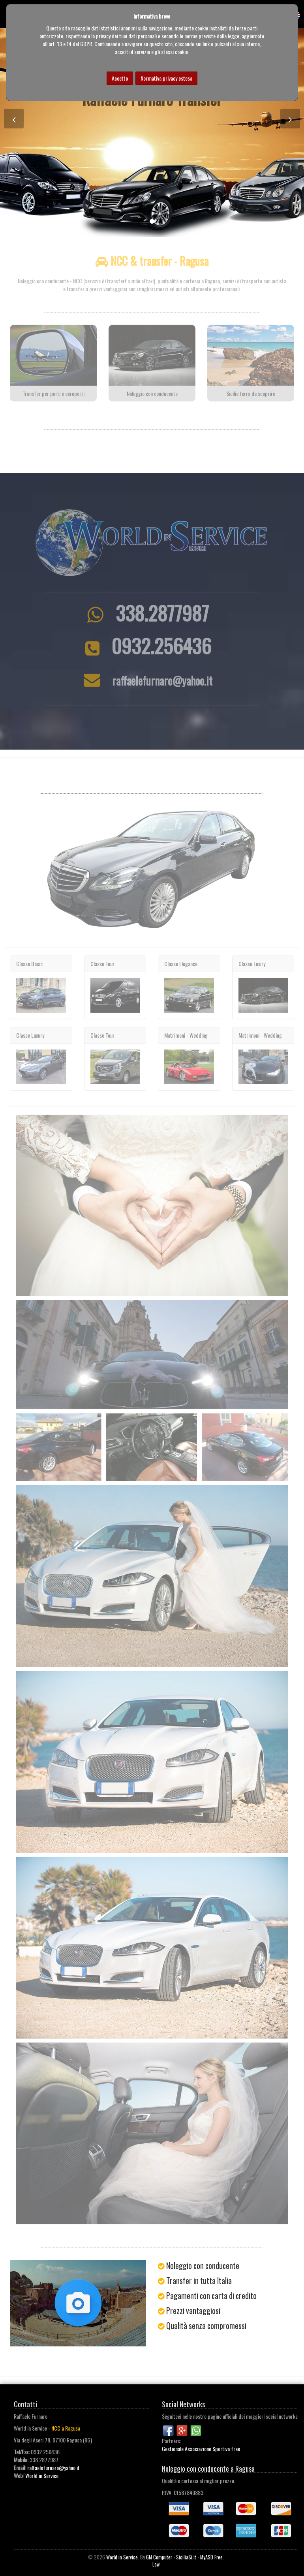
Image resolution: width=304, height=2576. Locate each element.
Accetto (120, 78)
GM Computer (159, 2557)
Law (156, 2564)
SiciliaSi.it (186, 2557)
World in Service (41, 2475)
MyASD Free (211, 2557)
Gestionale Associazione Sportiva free (201, 2448)
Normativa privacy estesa (166, 78)
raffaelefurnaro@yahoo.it (53, 2467)
